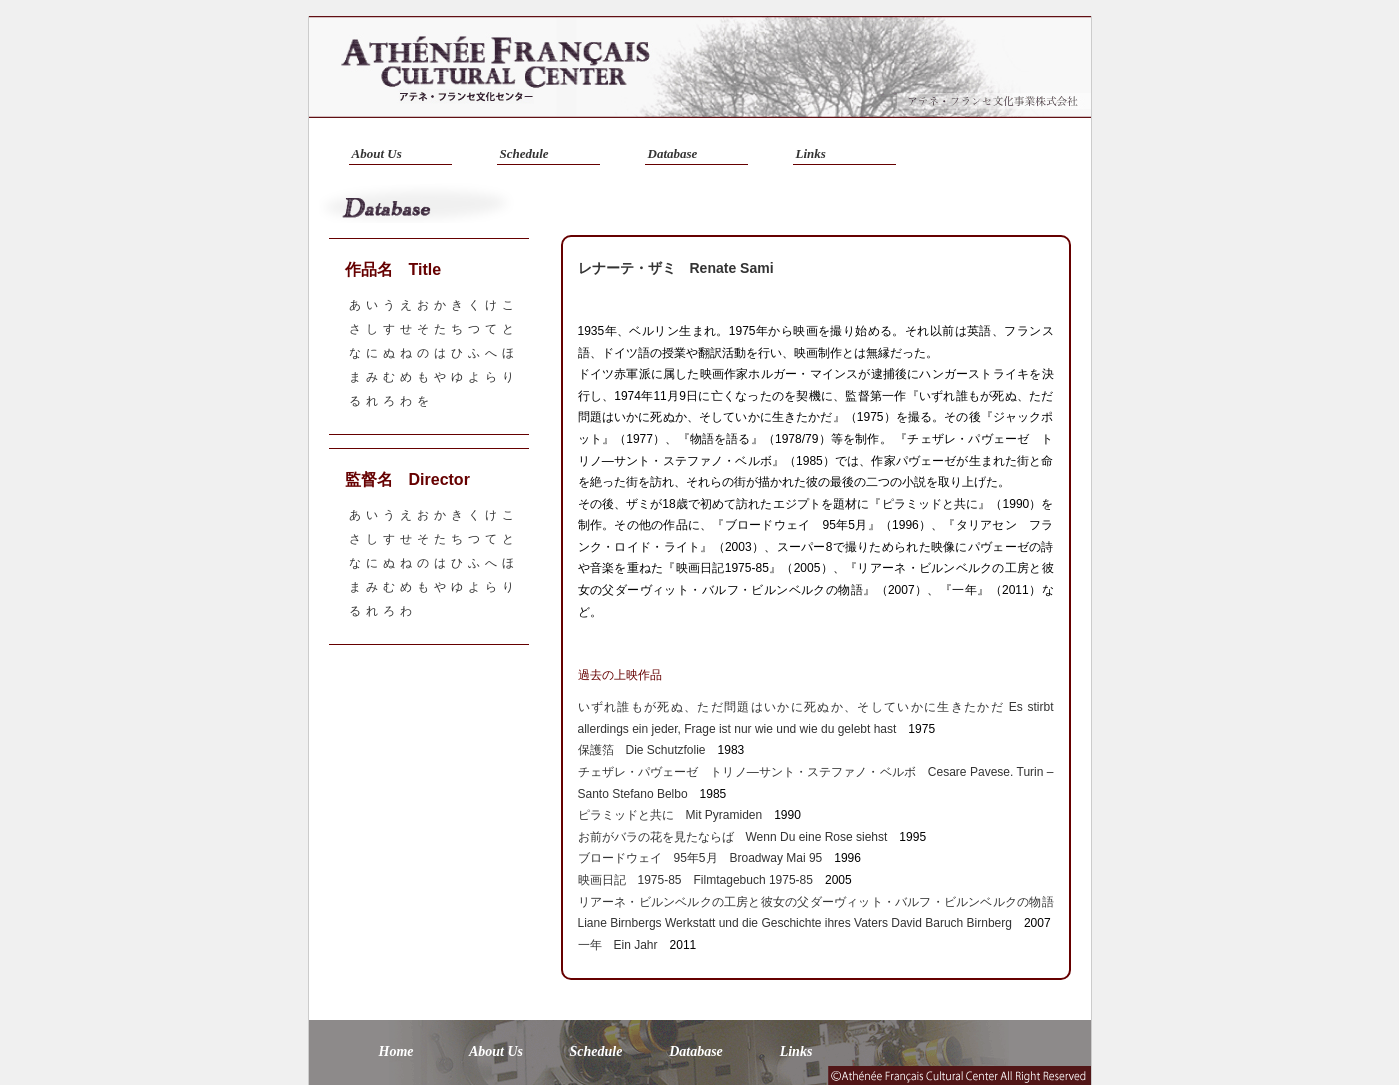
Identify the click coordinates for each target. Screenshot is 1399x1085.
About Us (377, 153)
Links (811, 153)
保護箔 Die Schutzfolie (642, 750)
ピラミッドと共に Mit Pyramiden (670, 815)
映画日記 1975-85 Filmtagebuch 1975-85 (695, 880)
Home (396, 1051)
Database (673, 153)
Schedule (524, 153)
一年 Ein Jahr (618, 945)
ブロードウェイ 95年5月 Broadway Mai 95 (700, 858)
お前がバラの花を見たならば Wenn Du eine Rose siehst (733, 837)
